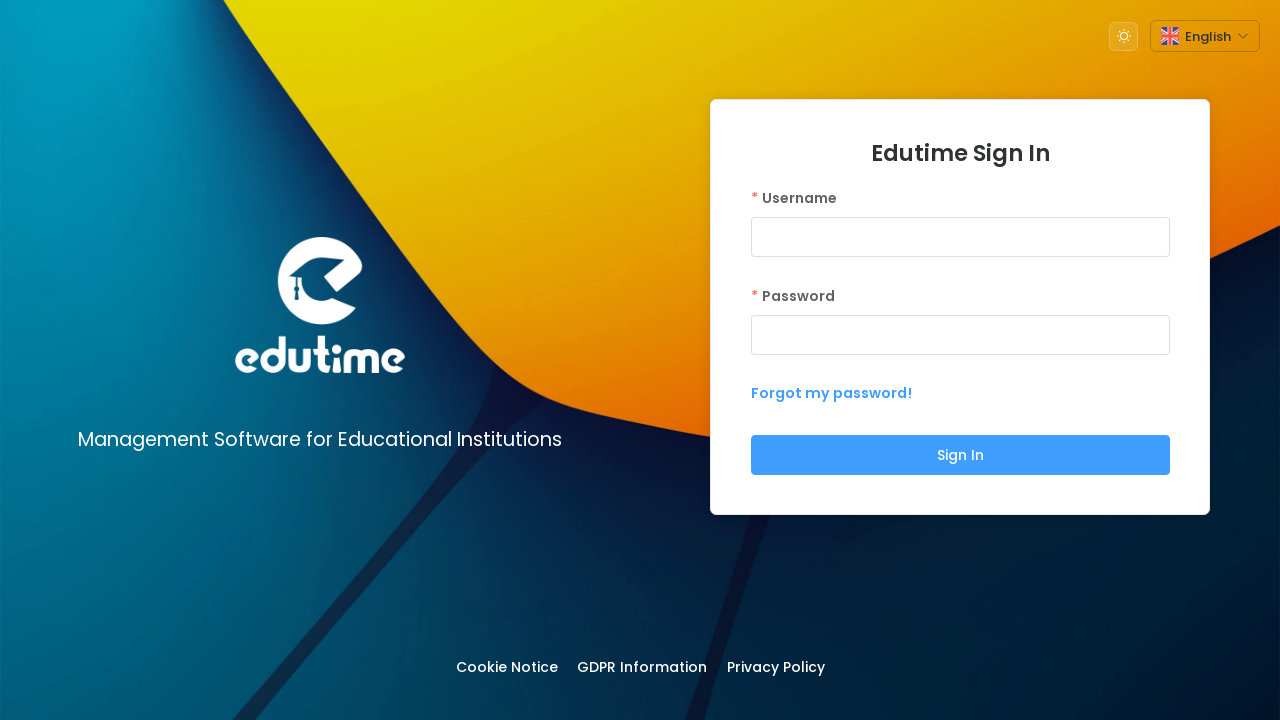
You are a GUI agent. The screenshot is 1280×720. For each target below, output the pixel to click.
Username (799, 198)
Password (798, 296)
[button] (1123, 36)
